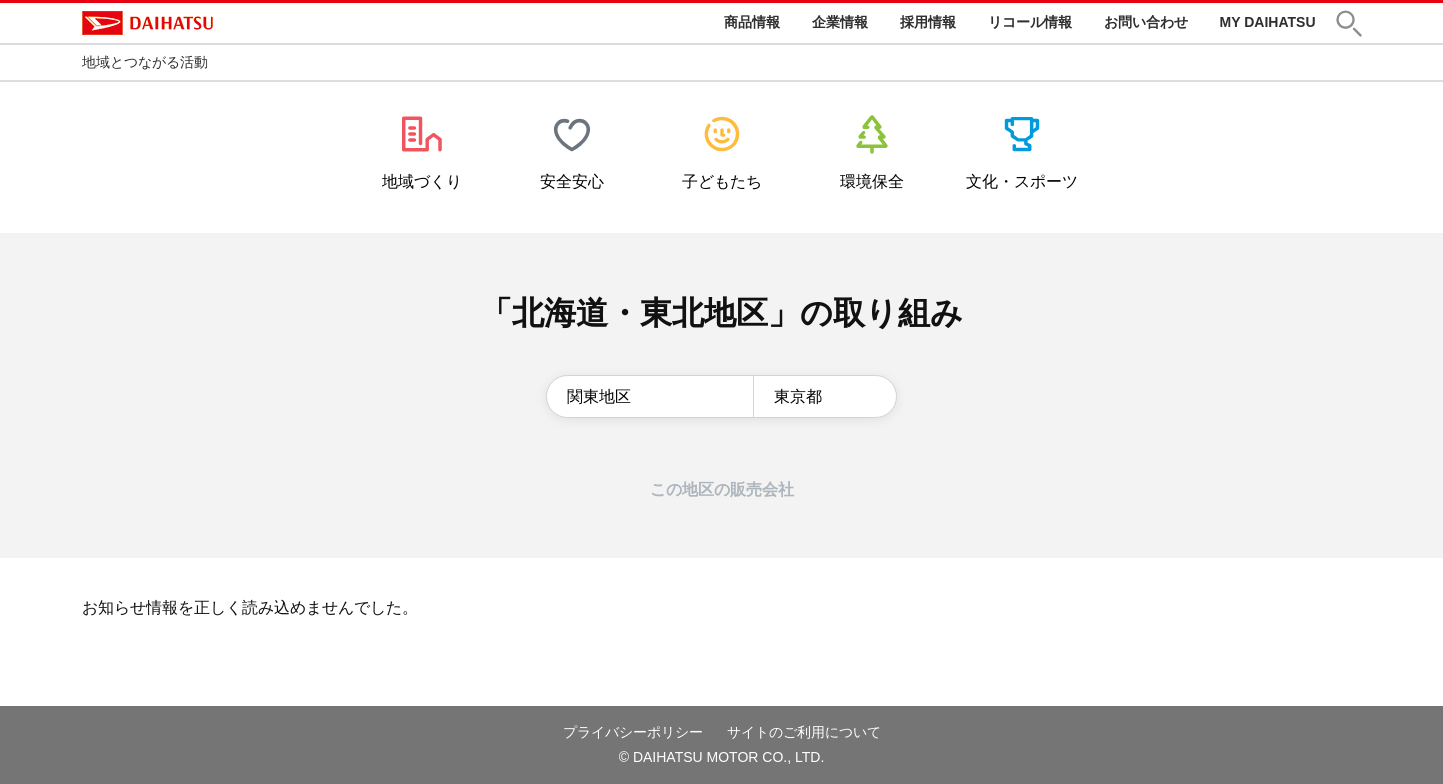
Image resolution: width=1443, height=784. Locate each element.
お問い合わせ (1146, 22)
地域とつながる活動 (145, 62)
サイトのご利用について (804, 732)
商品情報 (752, 22)
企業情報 (840, 22)
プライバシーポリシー (633, 732)
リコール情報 (1030, 22)
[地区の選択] (650, 396)
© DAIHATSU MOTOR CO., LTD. (722, 757)
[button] (1349, 23)
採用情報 (928, 22)
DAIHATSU (147, 23)
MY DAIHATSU (1268, 22)
